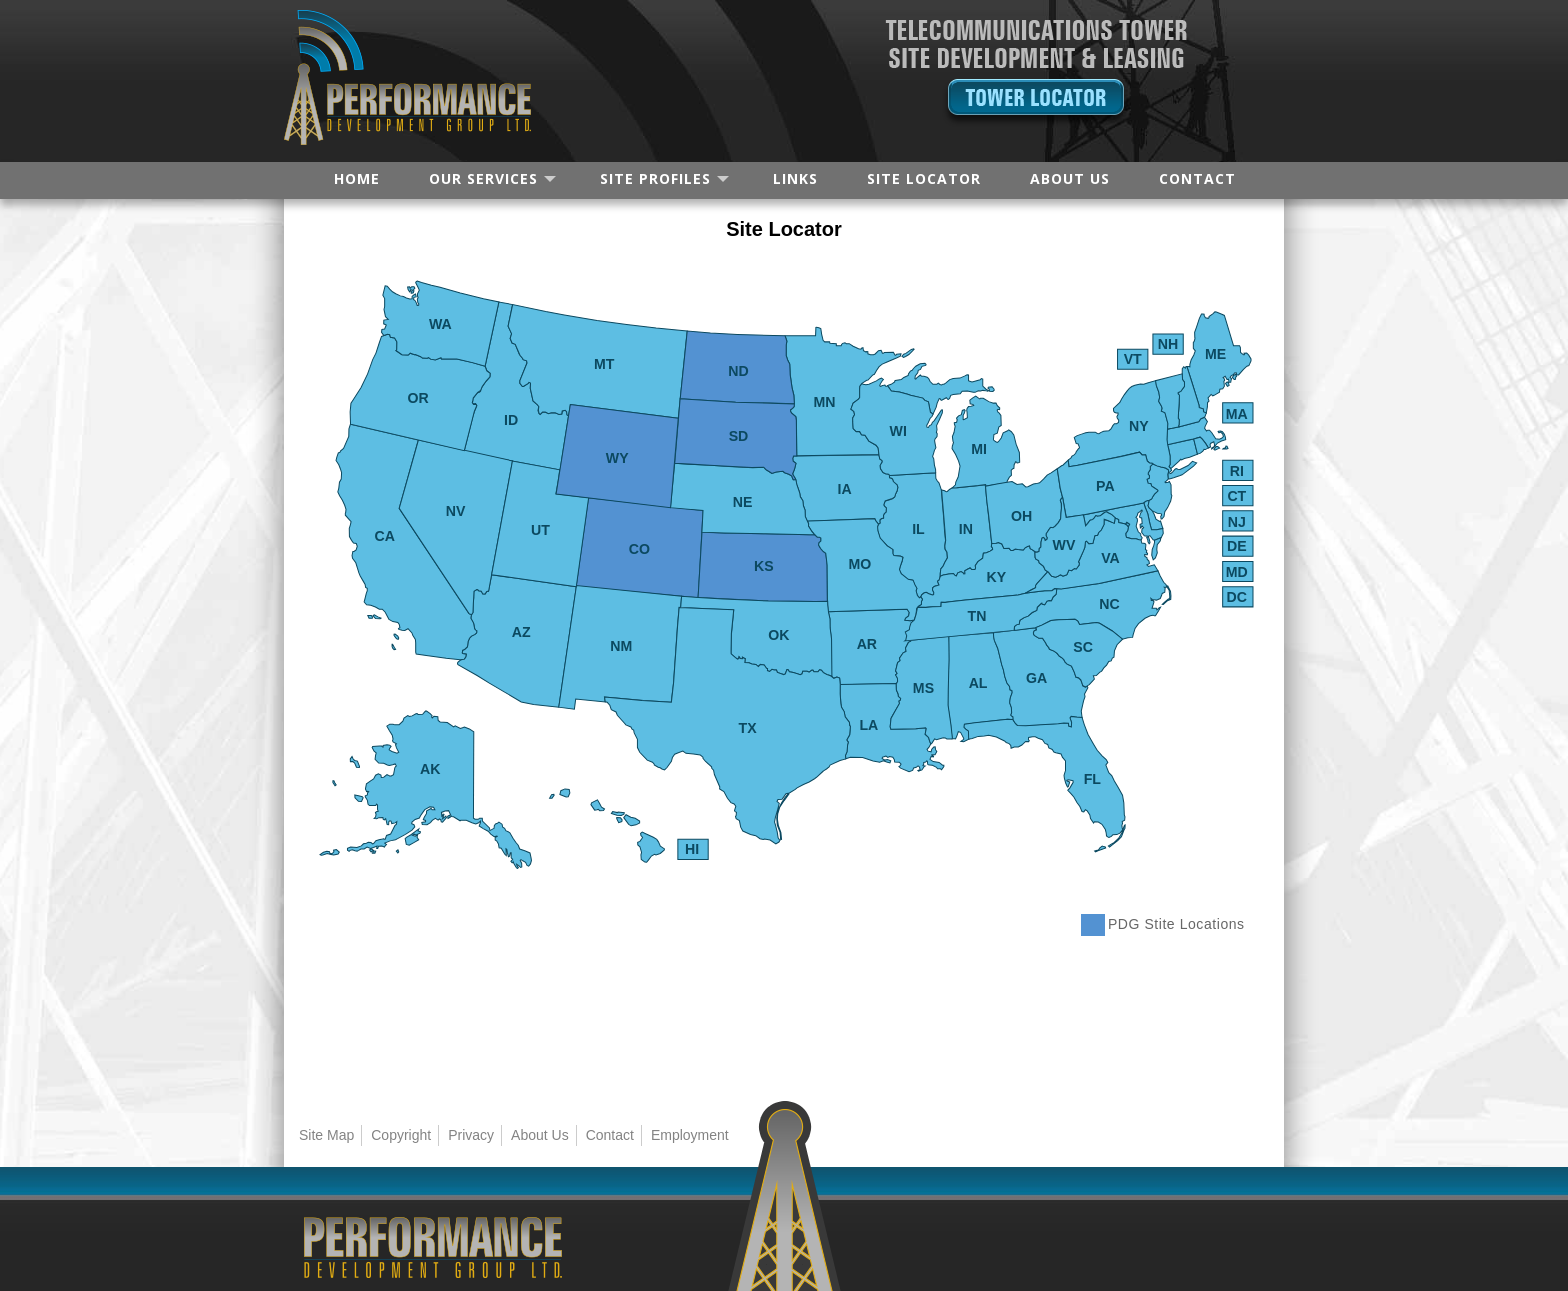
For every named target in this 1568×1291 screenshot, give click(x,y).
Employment (690, 1135)
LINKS (795, 178)
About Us (540, 1135)
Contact (610, 1135)
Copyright (401, 1135)
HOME (357, 178)
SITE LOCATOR (924, 178)
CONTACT (1197, 178)
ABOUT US (1070, 178)
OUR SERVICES (483, 178)
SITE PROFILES (655, 178)
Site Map (326, 1135)
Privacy (471, 1135)
